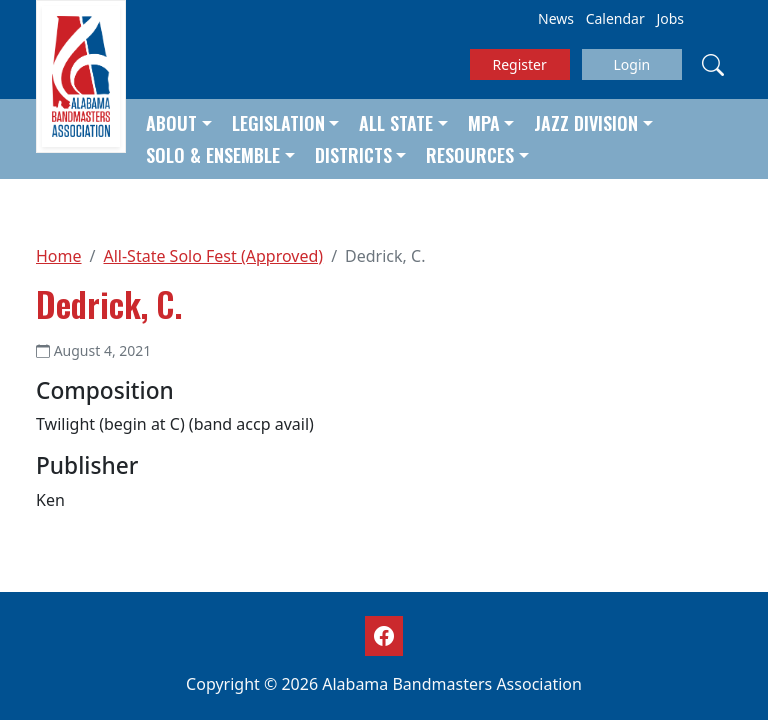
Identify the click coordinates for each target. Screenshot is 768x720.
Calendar (615, 18)
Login (631, 64)
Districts (353, 155)
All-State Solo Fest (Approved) (213, 256)
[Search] (713, 64)
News (556, 18)
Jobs (670, 18)
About (171, 123)
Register (520, 64)
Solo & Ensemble (213, 155)
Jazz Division (586, 123)
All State (396, 123)
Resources (470, 155)
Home (59, 256)
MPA (484, 123)
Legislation (278, 123)
